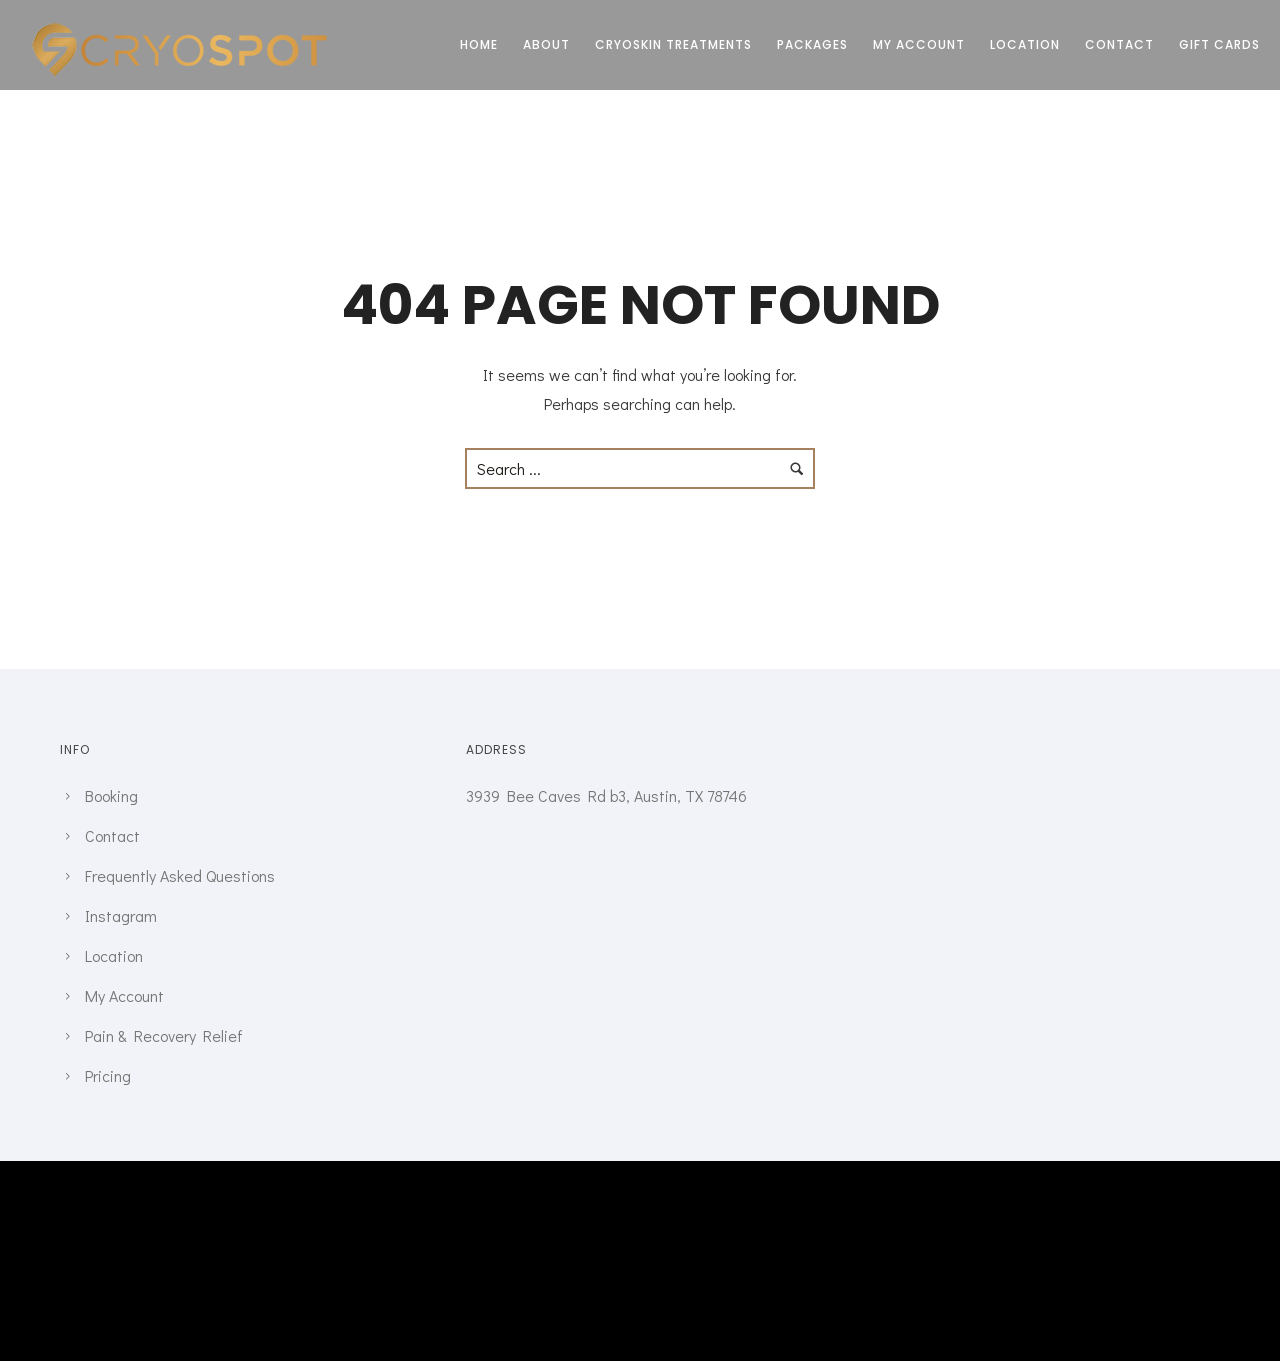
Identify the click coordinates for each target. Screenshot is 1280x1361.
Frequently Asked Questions (180, 875)
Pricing (108, 1075)
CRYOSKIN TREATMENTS (673, 44)
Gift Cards (1219, 44)
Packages (812, 44)
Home (479, 44)
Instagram (121, 915)
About (546, 44)
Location (1025, 44)
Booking (111, 795)
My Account (919, 44)
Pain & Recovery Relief (164, 1035)
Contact (1119, 44)
